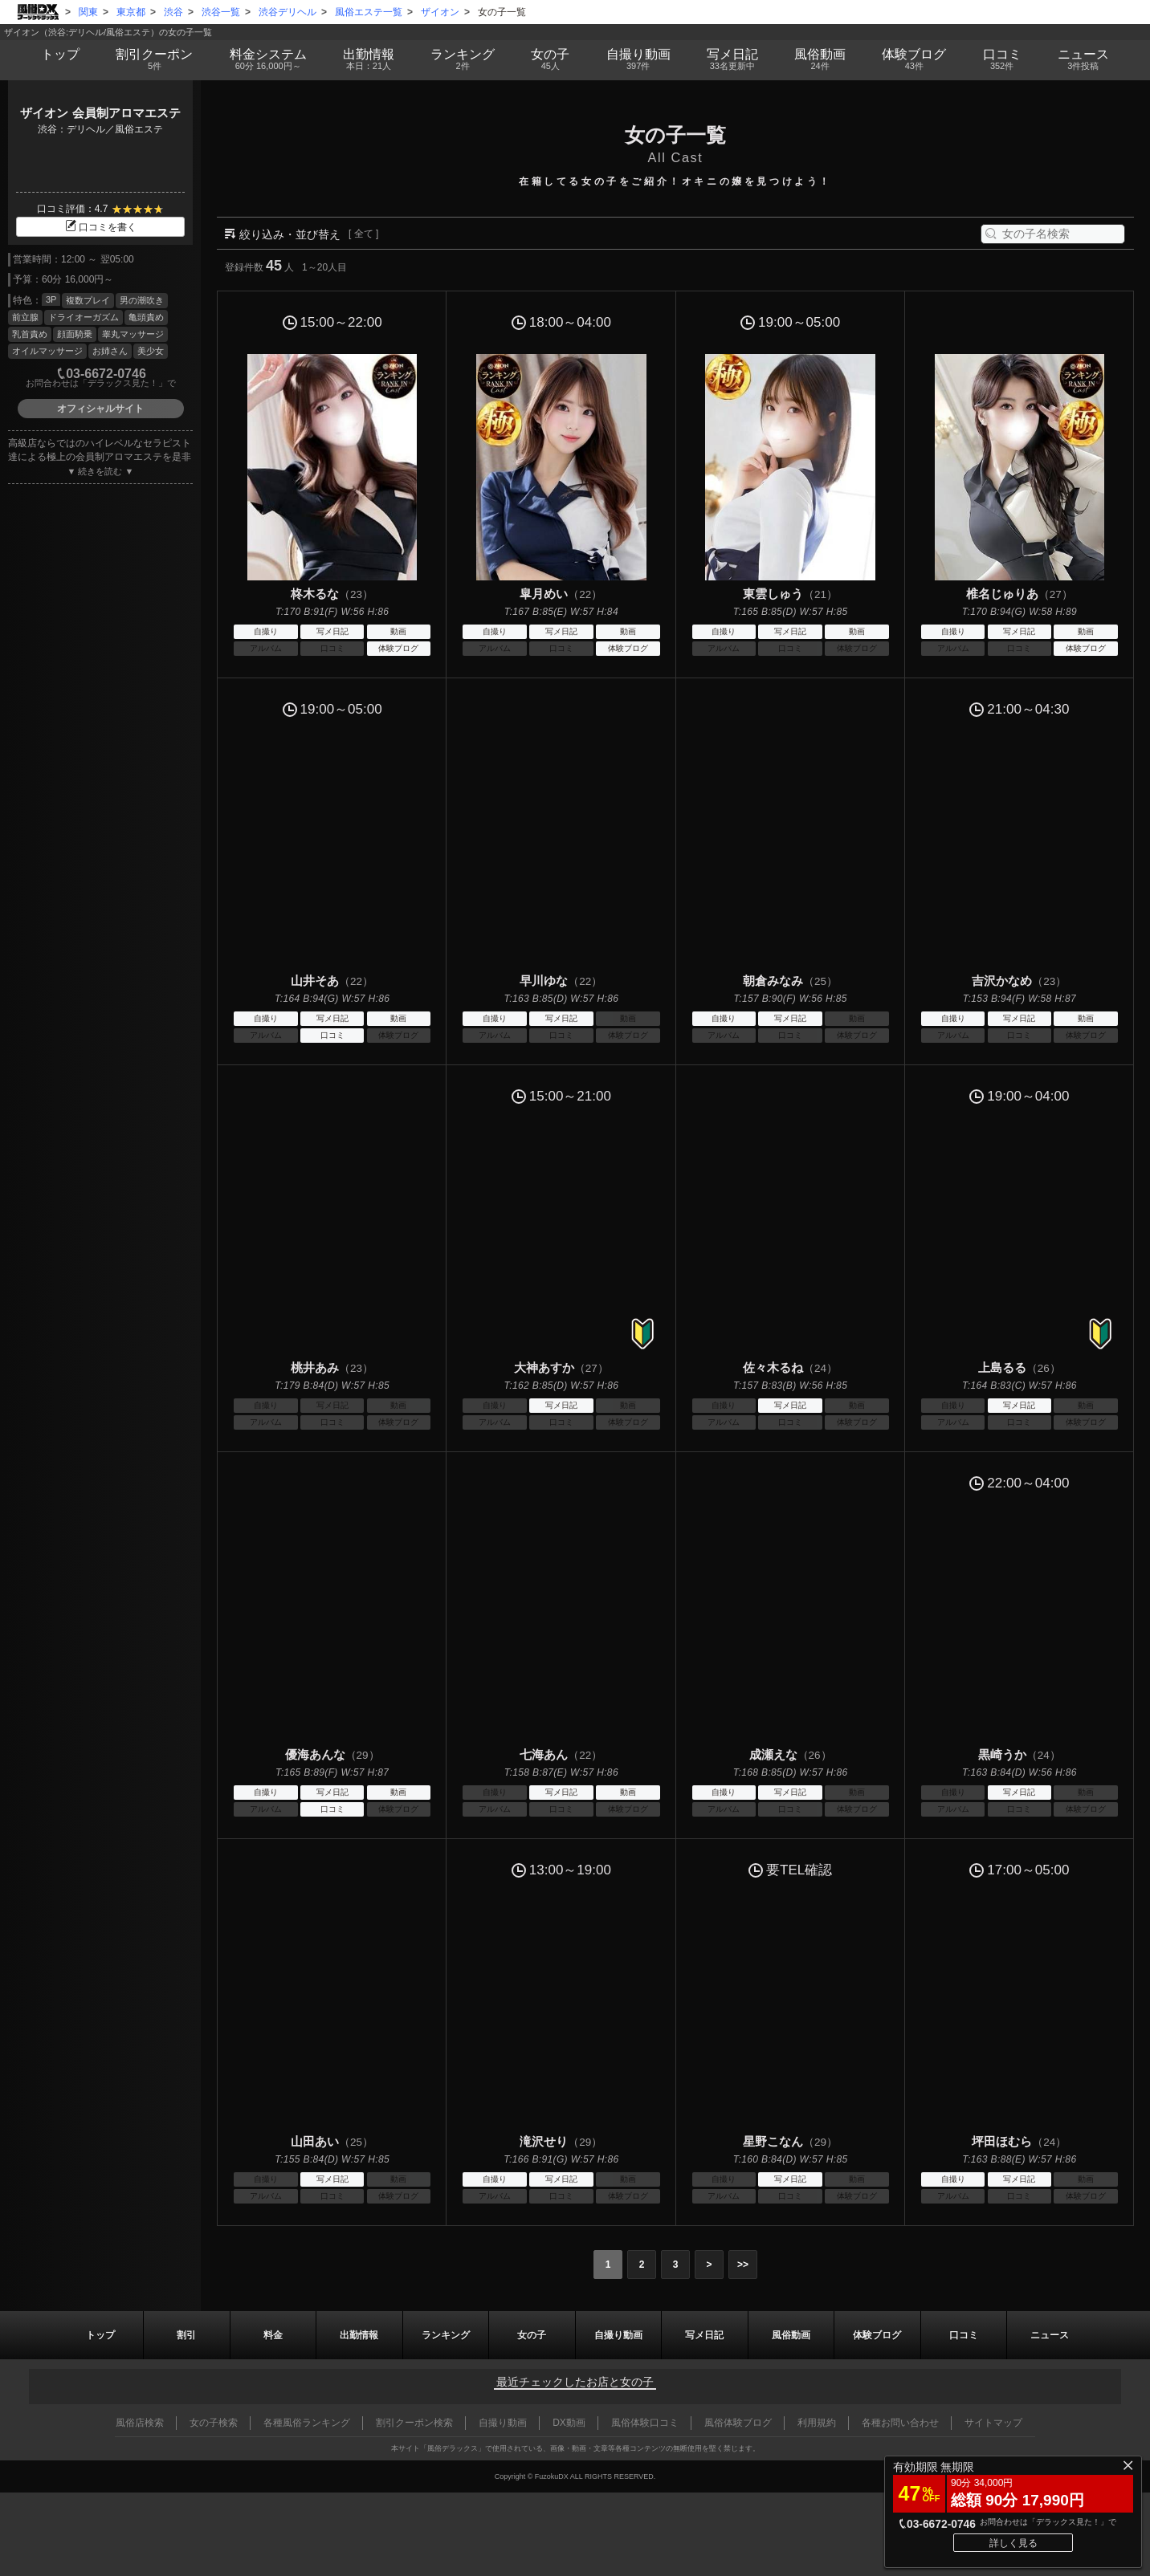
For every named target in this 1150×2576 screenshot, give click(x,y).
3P (51, 299)
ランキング (463, 59)
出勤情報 (359, 2335)
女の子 (550, 59)
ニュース (1083, 59)
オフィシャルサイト (100, 408)
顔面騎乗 (74, 334)
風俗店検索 (140, 2422)
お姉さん (110, 351)
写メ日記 (704, 2335)
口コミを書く (100, 227)
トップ (60, 54)
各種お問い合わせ (900, 2422)
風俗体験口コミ (645, 2422)
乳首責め (29, 334)
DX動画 (569, 2422)
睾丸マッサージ (133, 334)
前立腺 (25, 317)
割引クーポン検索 (414, 2422)
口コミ (1001, 59)
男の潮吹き (142, 300)
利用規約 (816, 2422)
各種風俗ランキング (306, 2422)
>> (742, 2264)
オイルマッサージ (47, 351)
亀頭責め (146, 317)
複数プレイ (88, 300)
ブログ (914, 59)
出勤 (368, 59)
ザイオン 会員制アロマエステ (100, 113)
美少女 (150, 351)
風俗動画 (819, 59)
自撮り (638, 59)
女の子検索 (214, 2422)
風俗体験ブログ (738, 2422)
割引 (154, 59)
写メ (732, 59)
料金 (267, 59)
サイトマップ (993, 2422)
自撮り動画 (618, 2335)
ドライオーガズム (83, 317)
